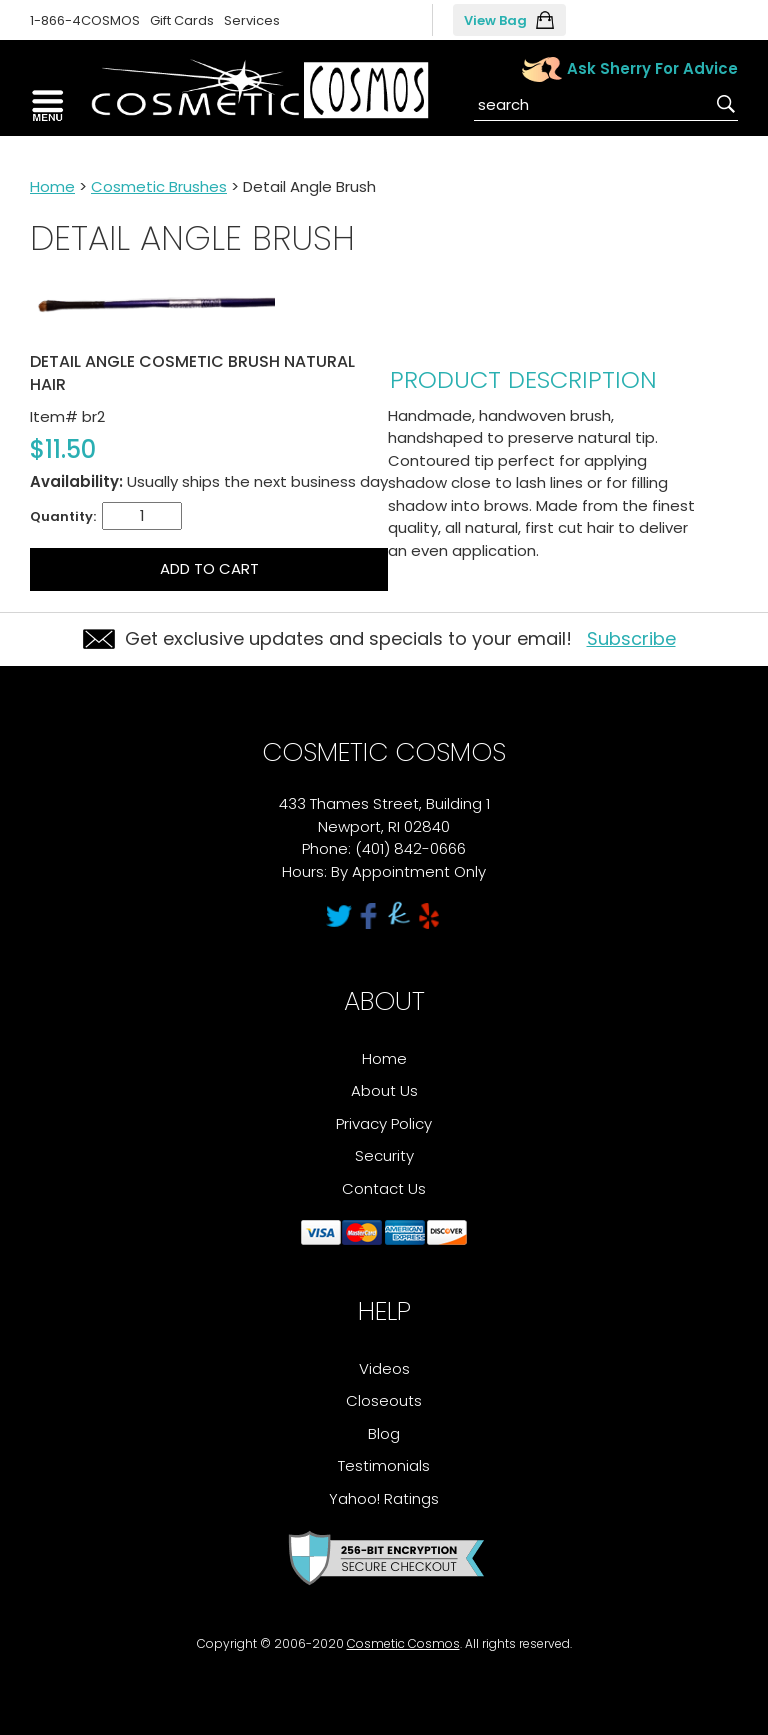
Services (252, 20)
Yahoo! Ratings (384, 1498)
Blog (384, 1433)
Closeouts (384, 1400)
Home (52, 186)
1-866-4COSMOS (85, 20)
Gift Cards (182, 20)
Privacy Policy (384, 1123)
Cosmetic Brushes (159, 186)
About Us (384, 1090)
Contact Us (384, 1188)
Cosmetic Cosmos (403, 1643)
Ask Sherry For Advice (652, 68)
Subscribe (631, 638)
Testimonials (384, 1465)
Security (384, 1155)
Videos (384, 1368)
